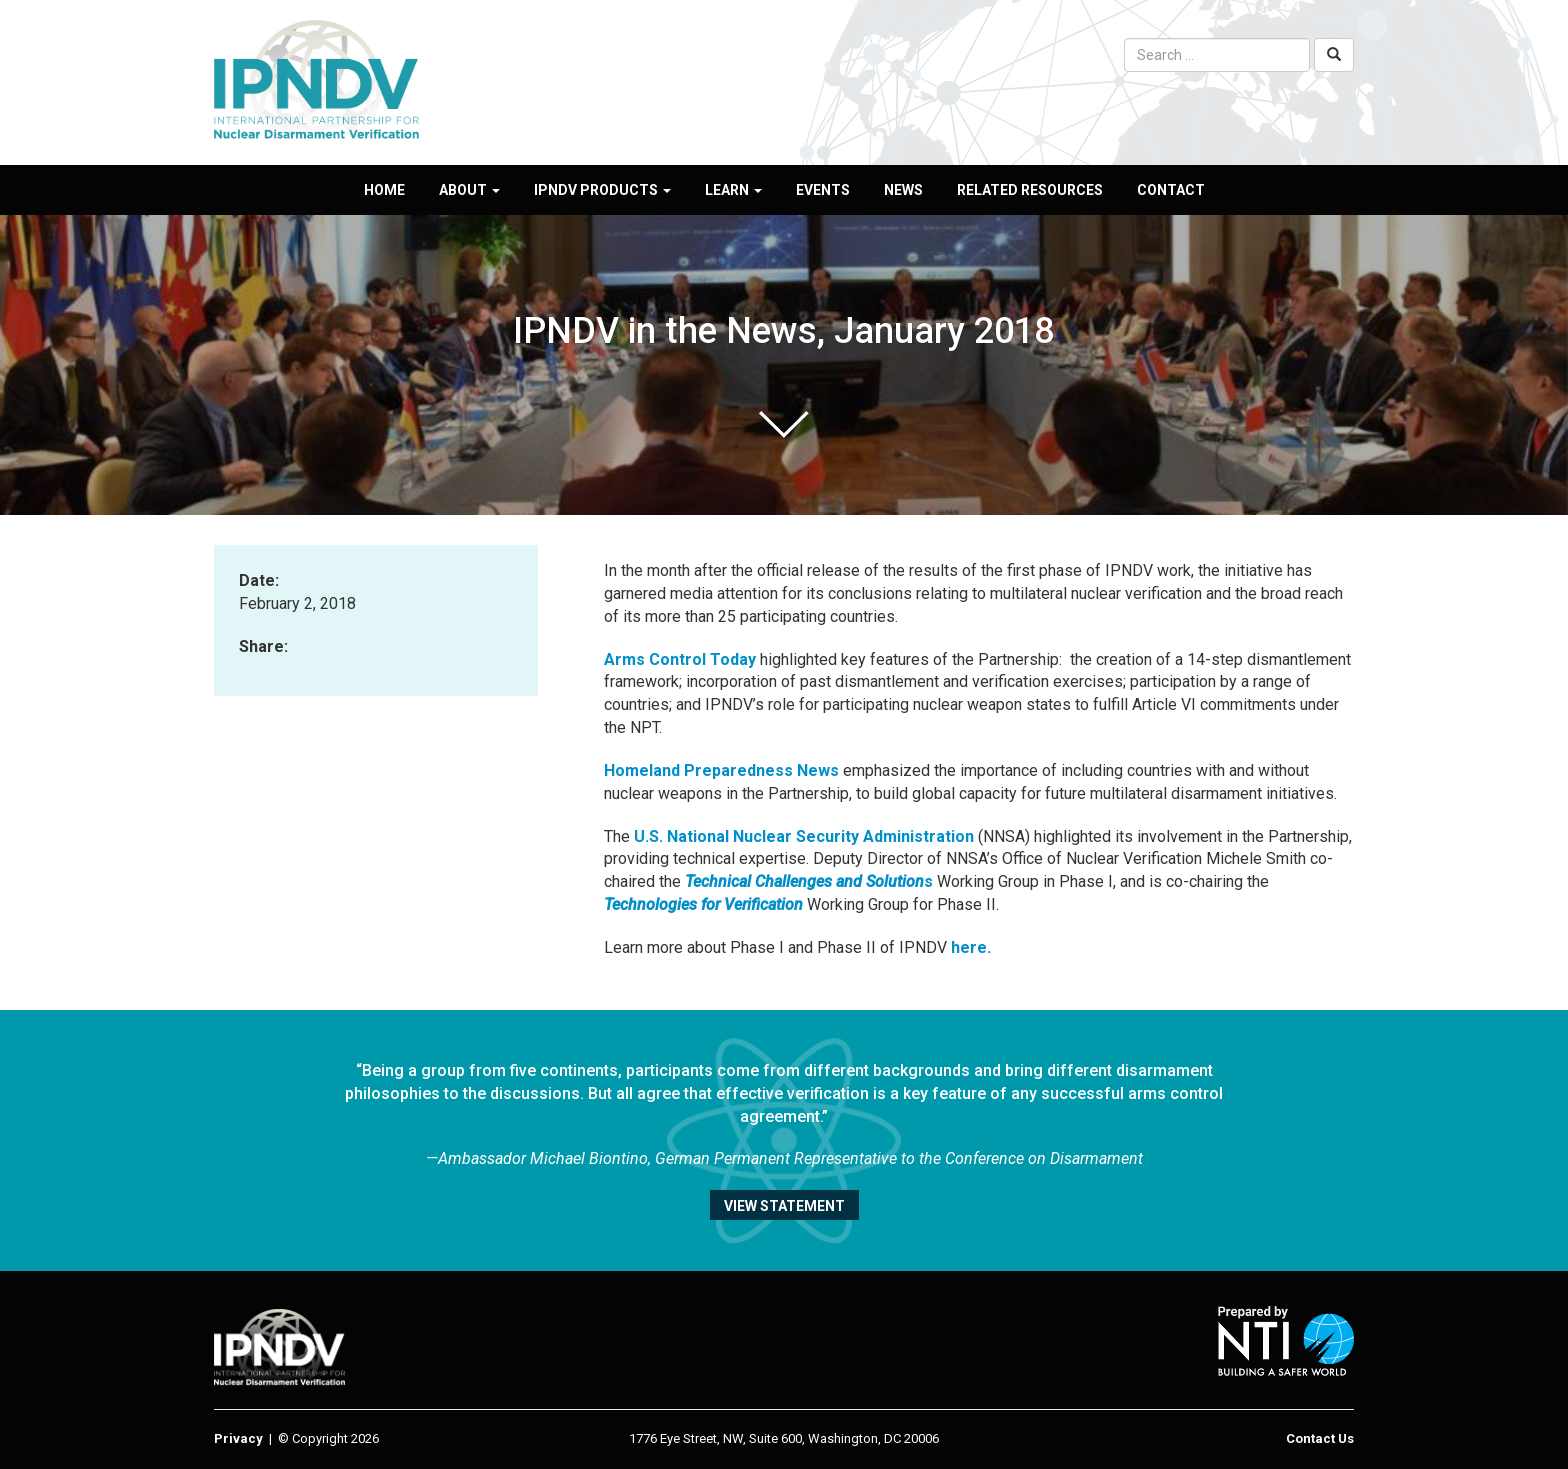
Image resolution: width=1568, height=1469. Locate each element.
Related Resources (1030, 190)
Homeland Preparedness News (721, 770)
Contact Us (1320, 1438)
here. (971, 947)
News (903, 190)
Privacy (238, 1438)
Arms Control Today (680, 659)
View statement (784, 1206)
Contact (1171, 190)
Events (823, 190)
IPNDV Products (602, 190)
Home (384, 190)
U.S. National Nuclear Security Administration (804, 836)
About (469, 190)
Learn (733, 190)
